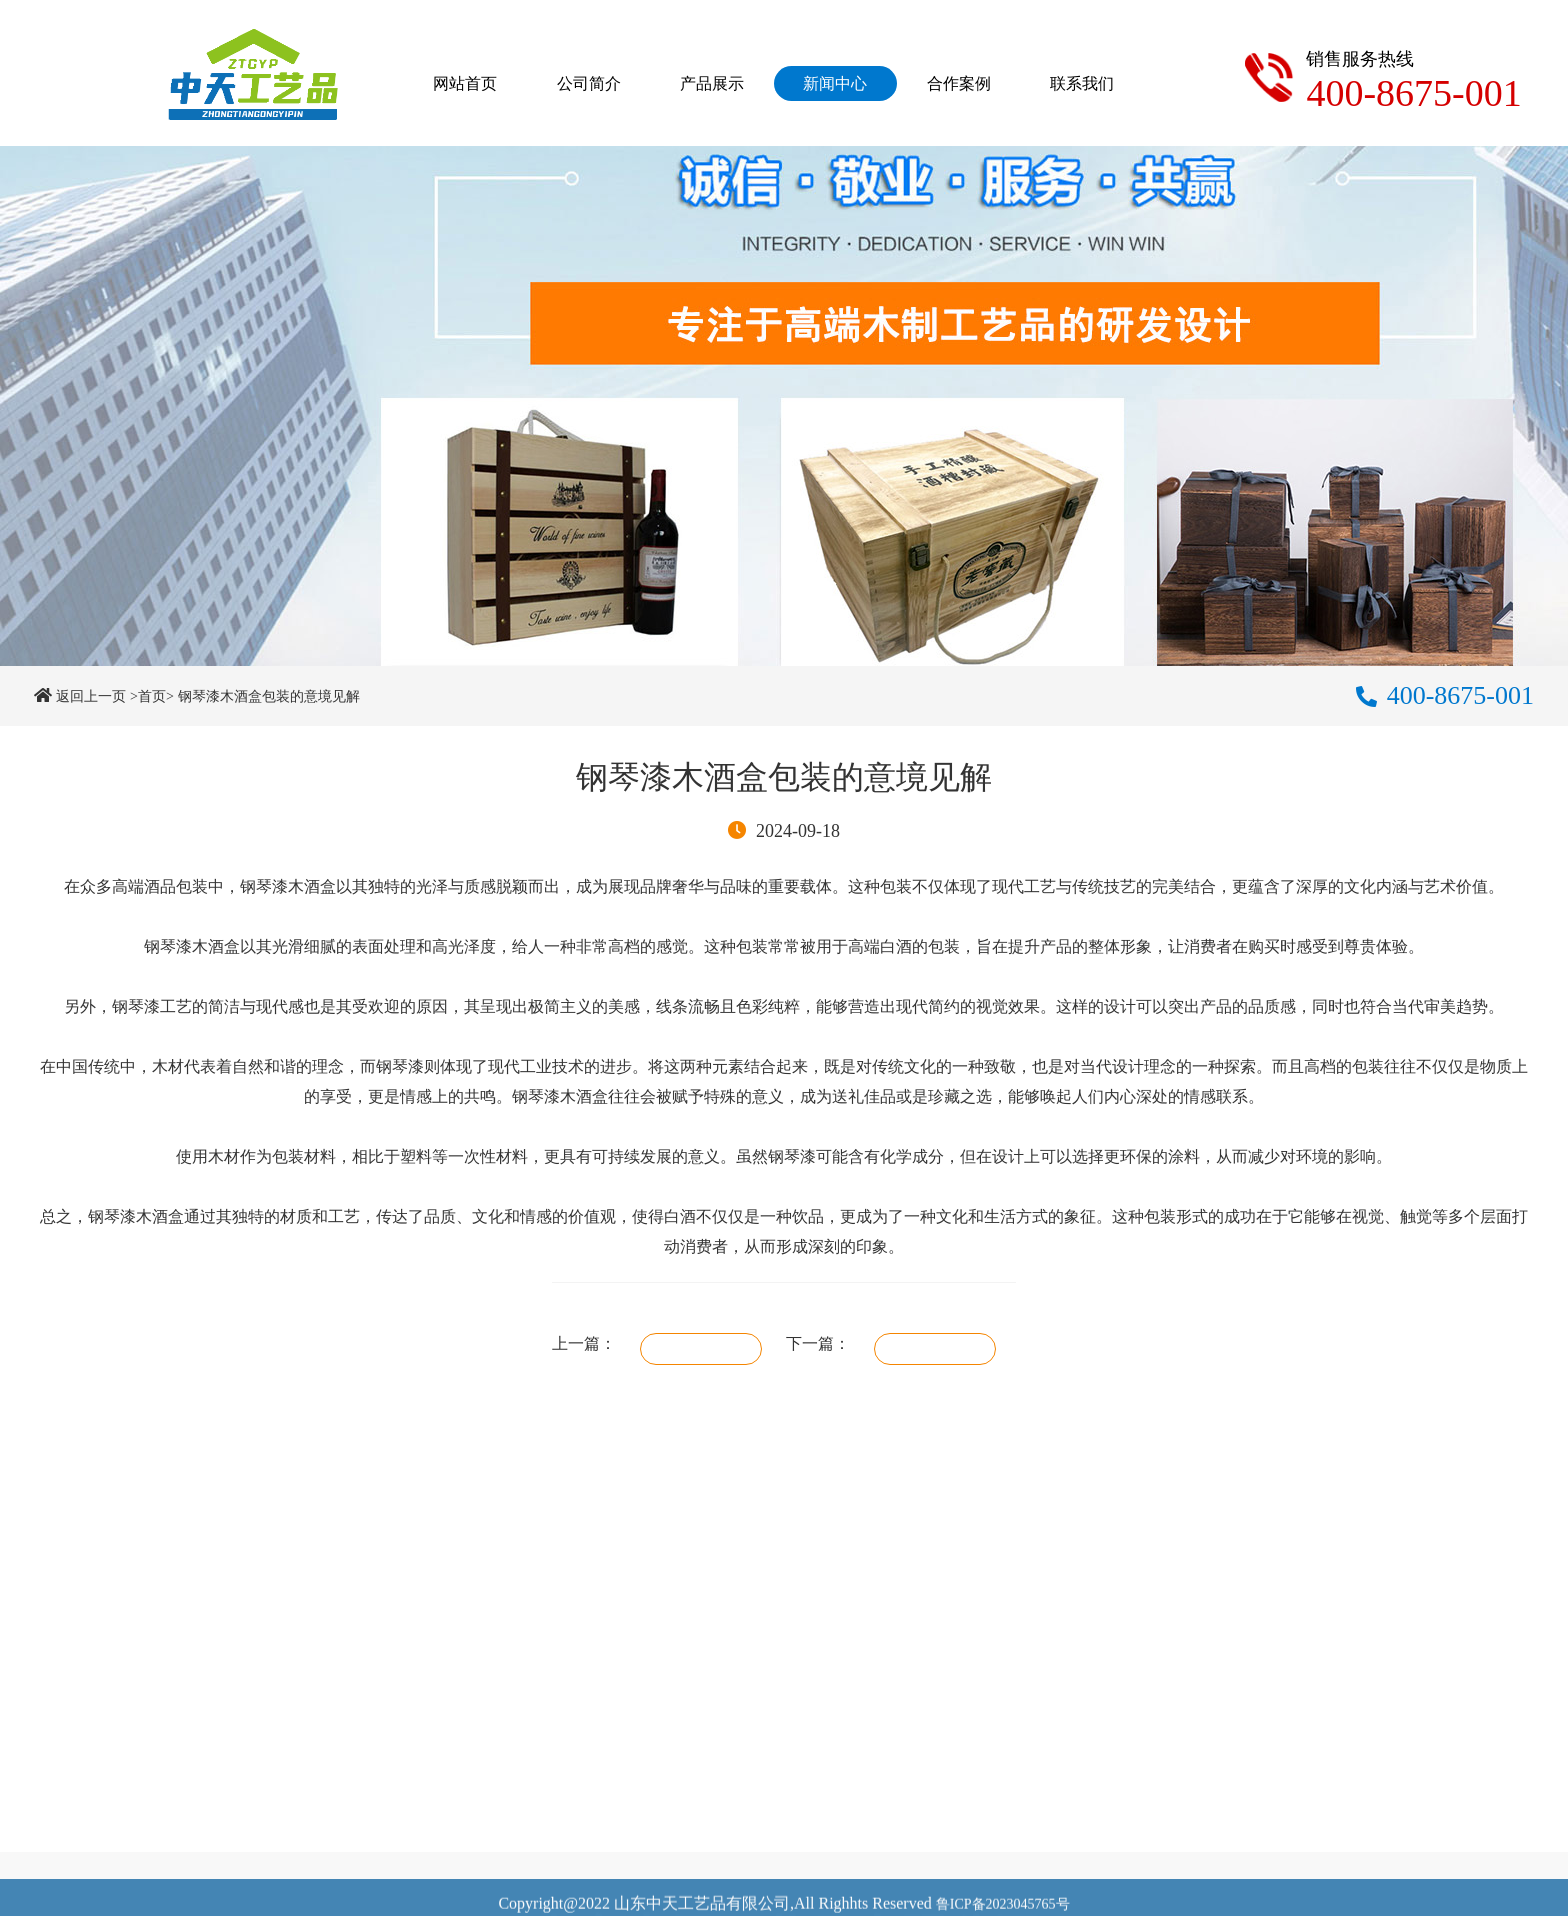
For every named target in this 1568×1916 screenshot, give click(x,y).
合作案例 (959, 83)
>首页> (152, 696)
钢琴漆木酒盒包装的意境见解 (269, 696)
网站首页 (465, 83)
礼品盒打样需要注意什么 (935, 1349)
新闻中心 (835, 83)
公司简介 (589, 83)
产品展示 (712, 83)
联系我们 (1082, 83)
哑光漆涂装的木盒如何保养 (701, 1349)
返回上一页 (91, 696)
